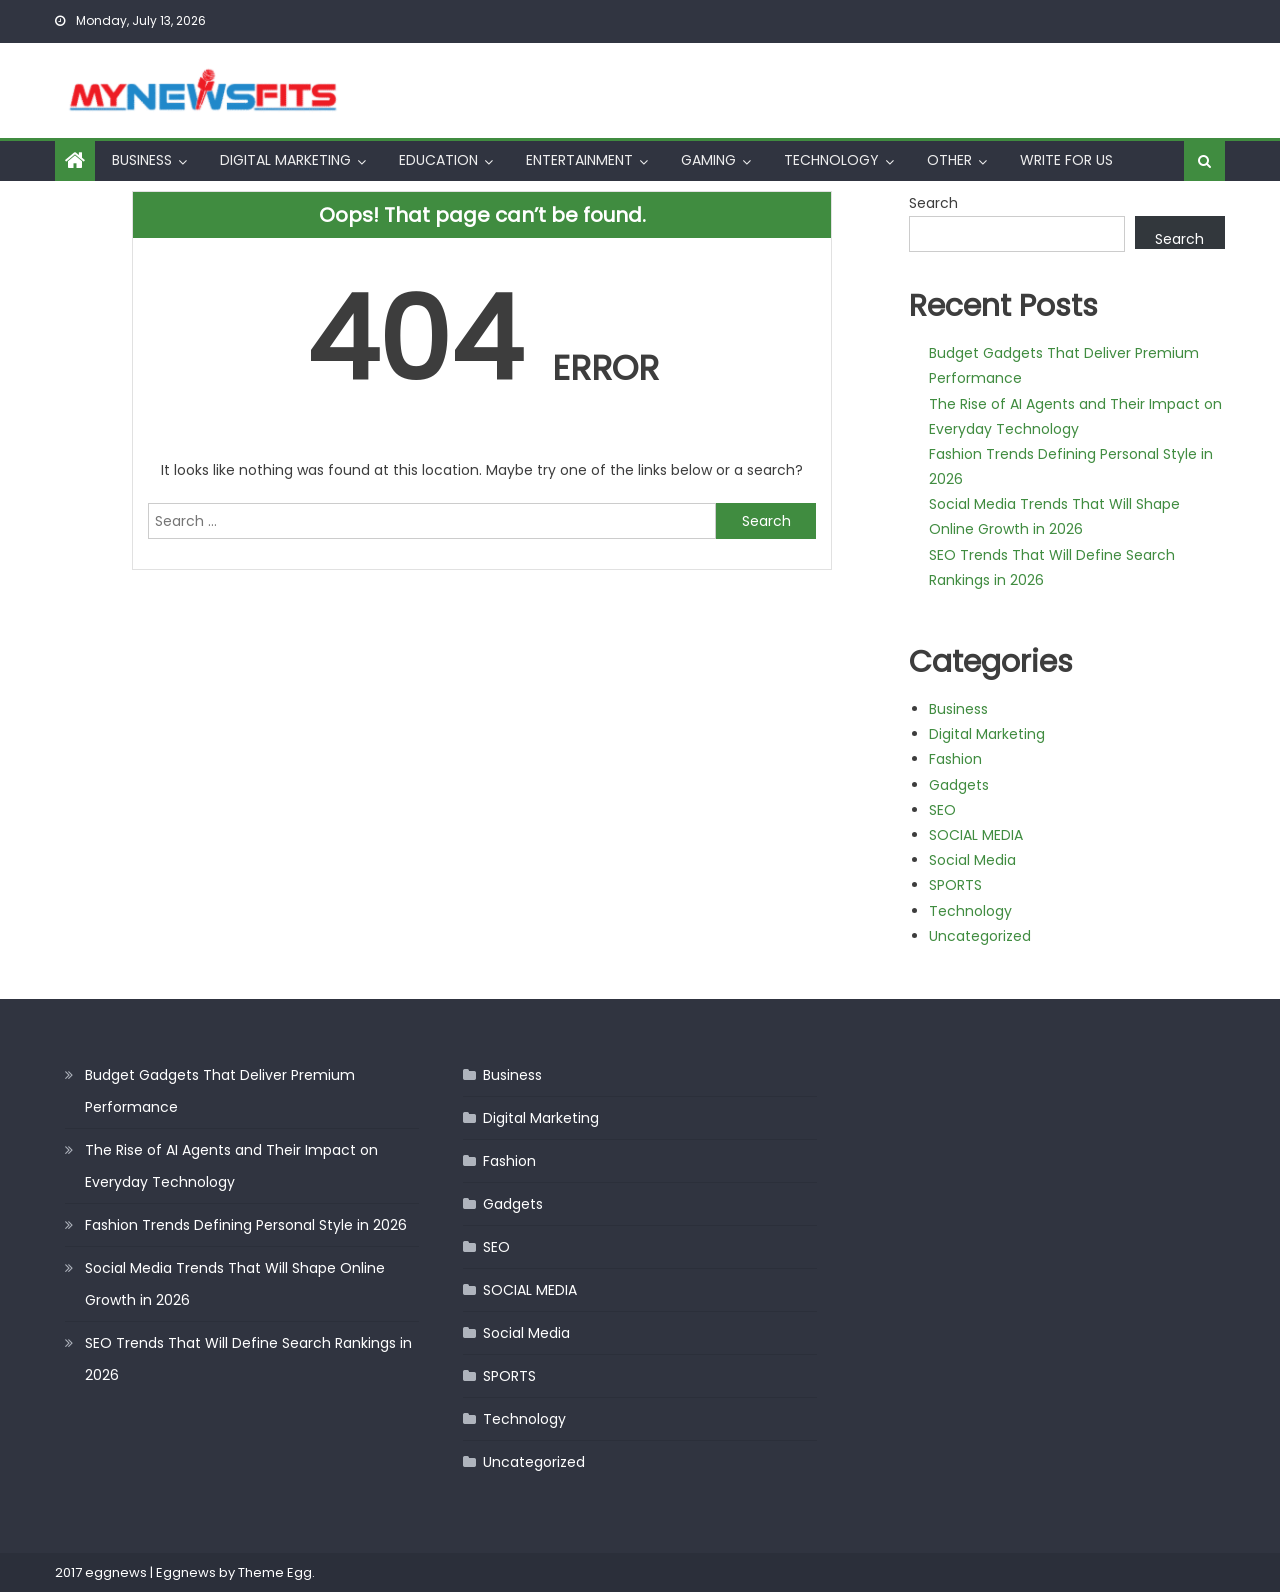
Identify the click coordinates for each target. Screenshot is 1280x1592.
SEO (942, 810)
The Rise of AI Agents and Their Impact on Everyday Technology (231, 1166)
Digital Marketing (285, 160)
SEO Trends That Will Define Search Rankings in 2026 (248, 1359)
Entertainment (579, 160)
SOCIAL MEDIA (976, 835)
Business (142, 160)
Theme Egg (275, 1572)
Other (949, 160)
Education (438, 160)
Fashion (955, 759)
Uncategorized (980, 936)
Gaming (708, 160)
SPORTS (955, 885)
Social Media (972, 860)
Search (933, 203)
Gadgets (959, 785)
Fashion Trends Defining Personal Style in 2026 (246, 1225)
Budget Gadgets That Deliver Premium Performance (220, 1091)
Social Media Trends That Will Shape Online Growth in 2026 (235, 1284)
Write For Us (1066, 160)
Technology (831, 160)
